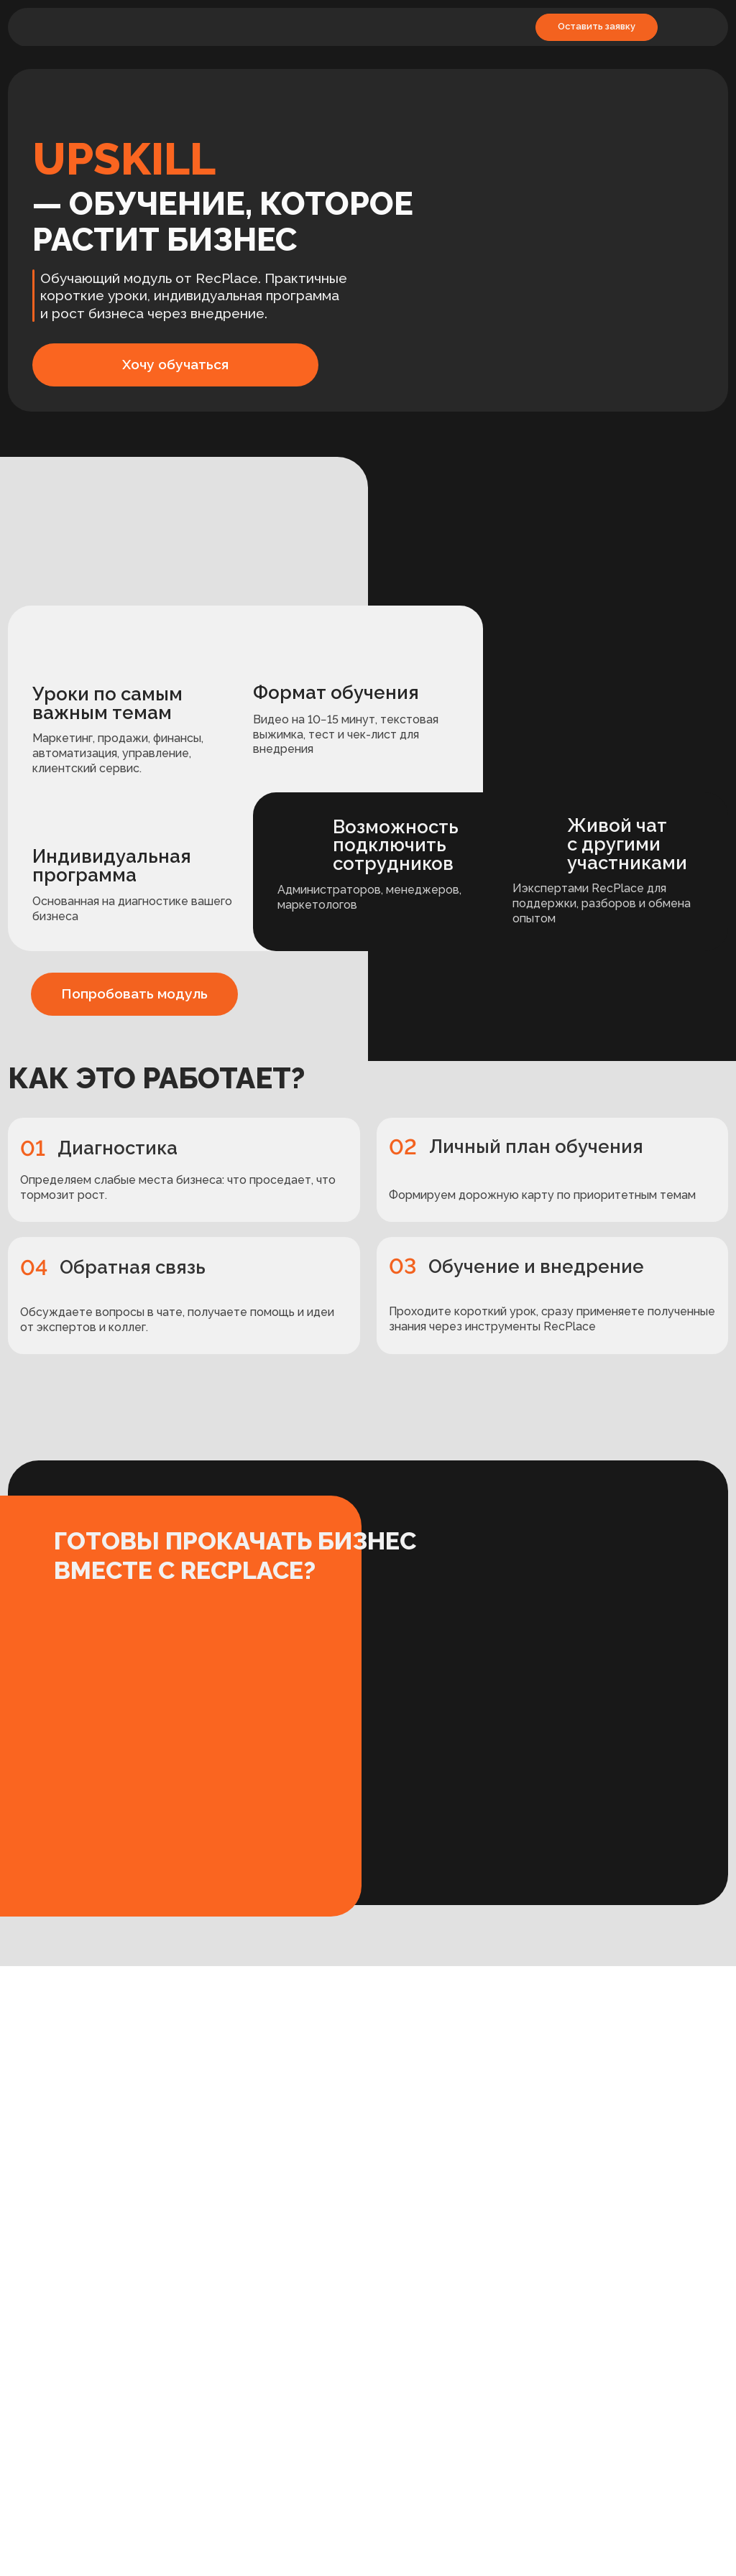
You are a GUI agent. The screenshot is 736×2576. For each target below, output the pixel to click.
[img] (70, 27)
